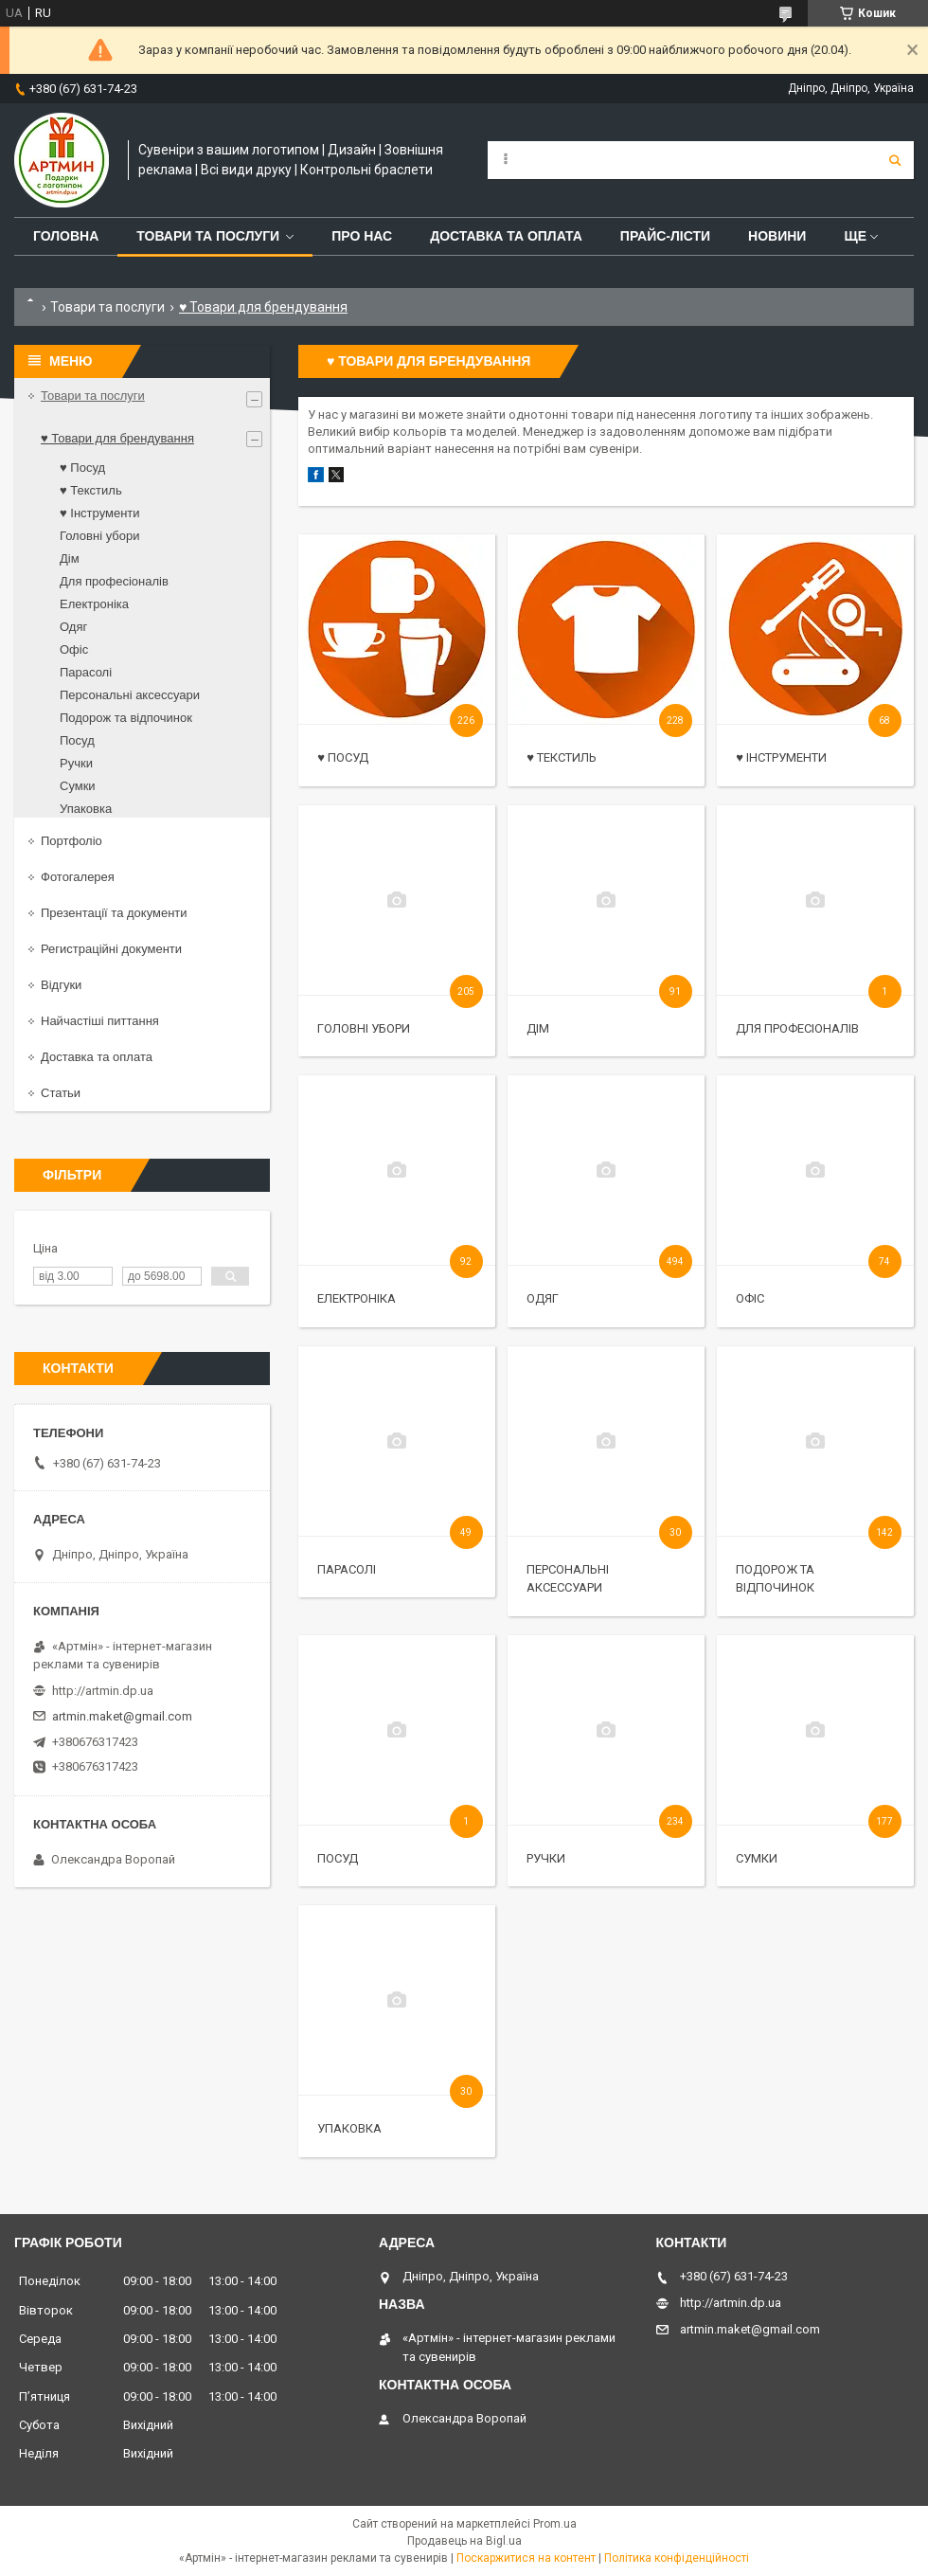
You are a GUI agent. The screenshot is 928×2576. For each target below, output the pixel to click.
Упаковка (349, 2128)
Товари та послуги (207, 235)
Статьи (60, 1093)
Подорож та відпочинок (126, 718)
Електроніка (356, 1298)
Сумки (756, 1858)
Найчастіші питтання (100, 1021)
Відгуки (61, 985)
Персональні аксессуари (130, 695)
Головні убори (363, 1028)
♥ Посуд (342, 757)
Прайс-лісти (665, 235)
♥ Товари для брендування (117, 438)
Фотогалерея (78, 877)
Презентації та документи (114, 913)
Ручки (545, 1858)
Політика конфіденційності (676, 2558)
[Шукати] (895, 160)
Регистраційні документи (111, 949)
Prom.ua (555, 2524)
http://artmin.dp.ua (102, 1691)
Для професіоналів (797, 1028)
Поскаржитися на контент (526, 2558)
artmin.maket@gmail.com (122, 1716)
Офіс (750, 1298)
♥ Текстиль (561, 757)
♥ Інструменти (781, 757)
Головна (65, 235)
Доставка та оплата (506, 235)
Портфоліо (71, 841)
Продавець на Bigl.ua (464, 2541)
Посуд (337, 1858)
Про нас (361, 235)
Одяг (542, 1298)
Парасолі (346, 1569)
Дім (537, 1028)
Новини (777, 235)
